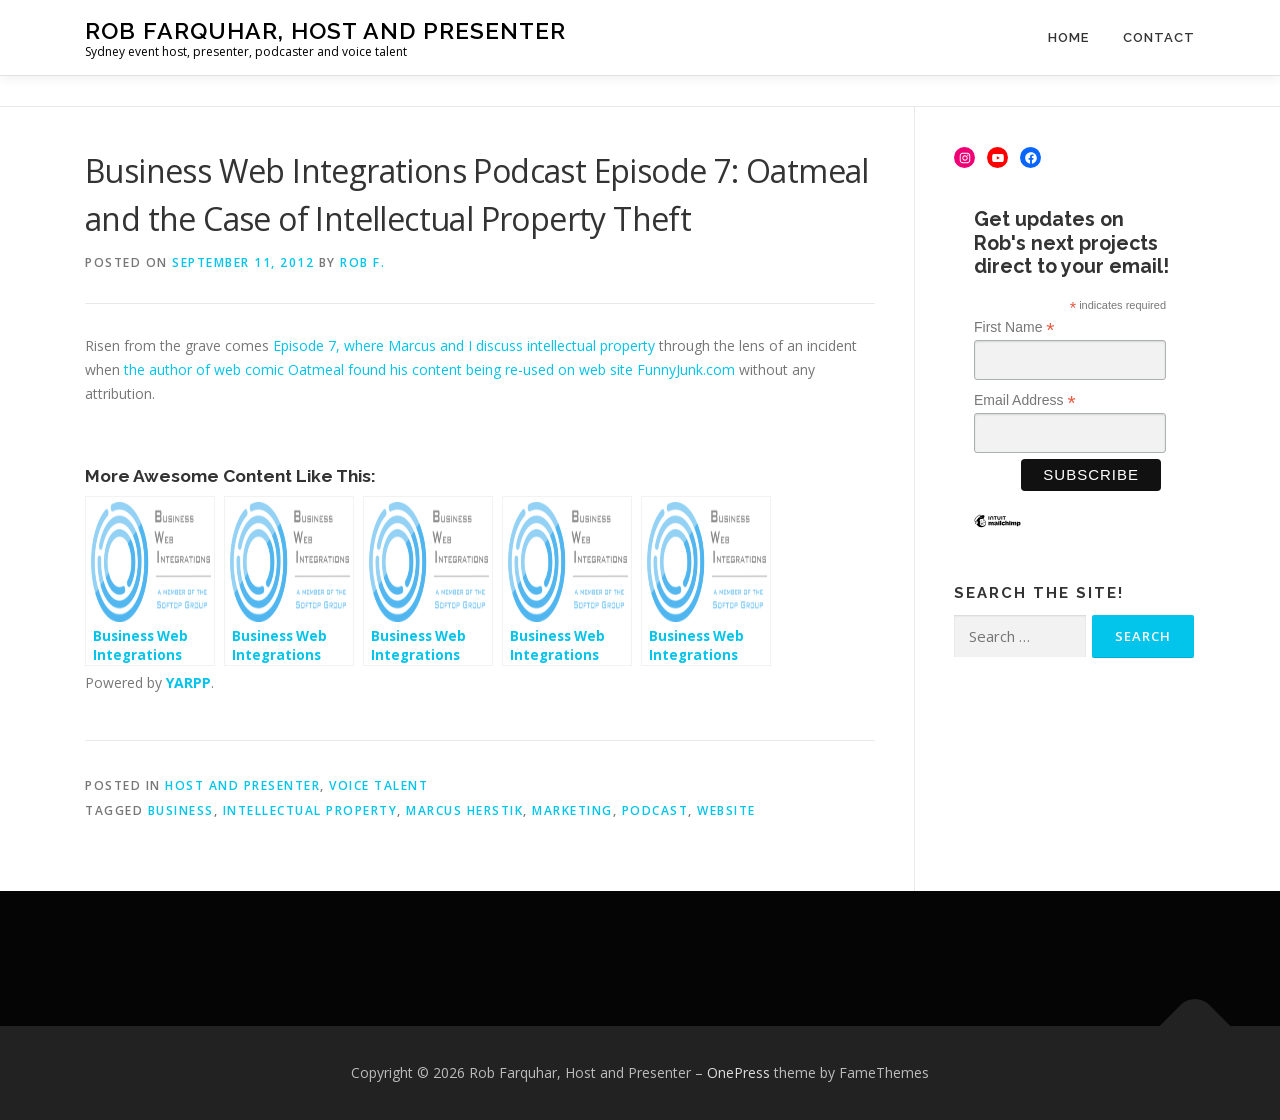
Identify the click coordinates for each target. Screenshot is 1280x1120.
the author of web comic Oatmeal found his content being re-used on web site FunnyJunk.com (429, 369)
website (726, 810)
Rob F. (362, 262)
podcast (655, 810)
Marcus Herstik (464, 810)
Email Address (1025, 400)
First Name (1014, 327)
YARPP (188, 682)
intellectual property (310, 810)
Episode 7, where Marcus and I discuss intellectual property (464, 345)
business (181, 810)
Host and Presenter (242, 785)
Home (1068, 37)
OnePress (738, 1072)
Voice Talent (378, 785)
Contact (1159, 37)
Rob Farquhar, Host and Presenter (325, 30)
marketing (572, 810)
